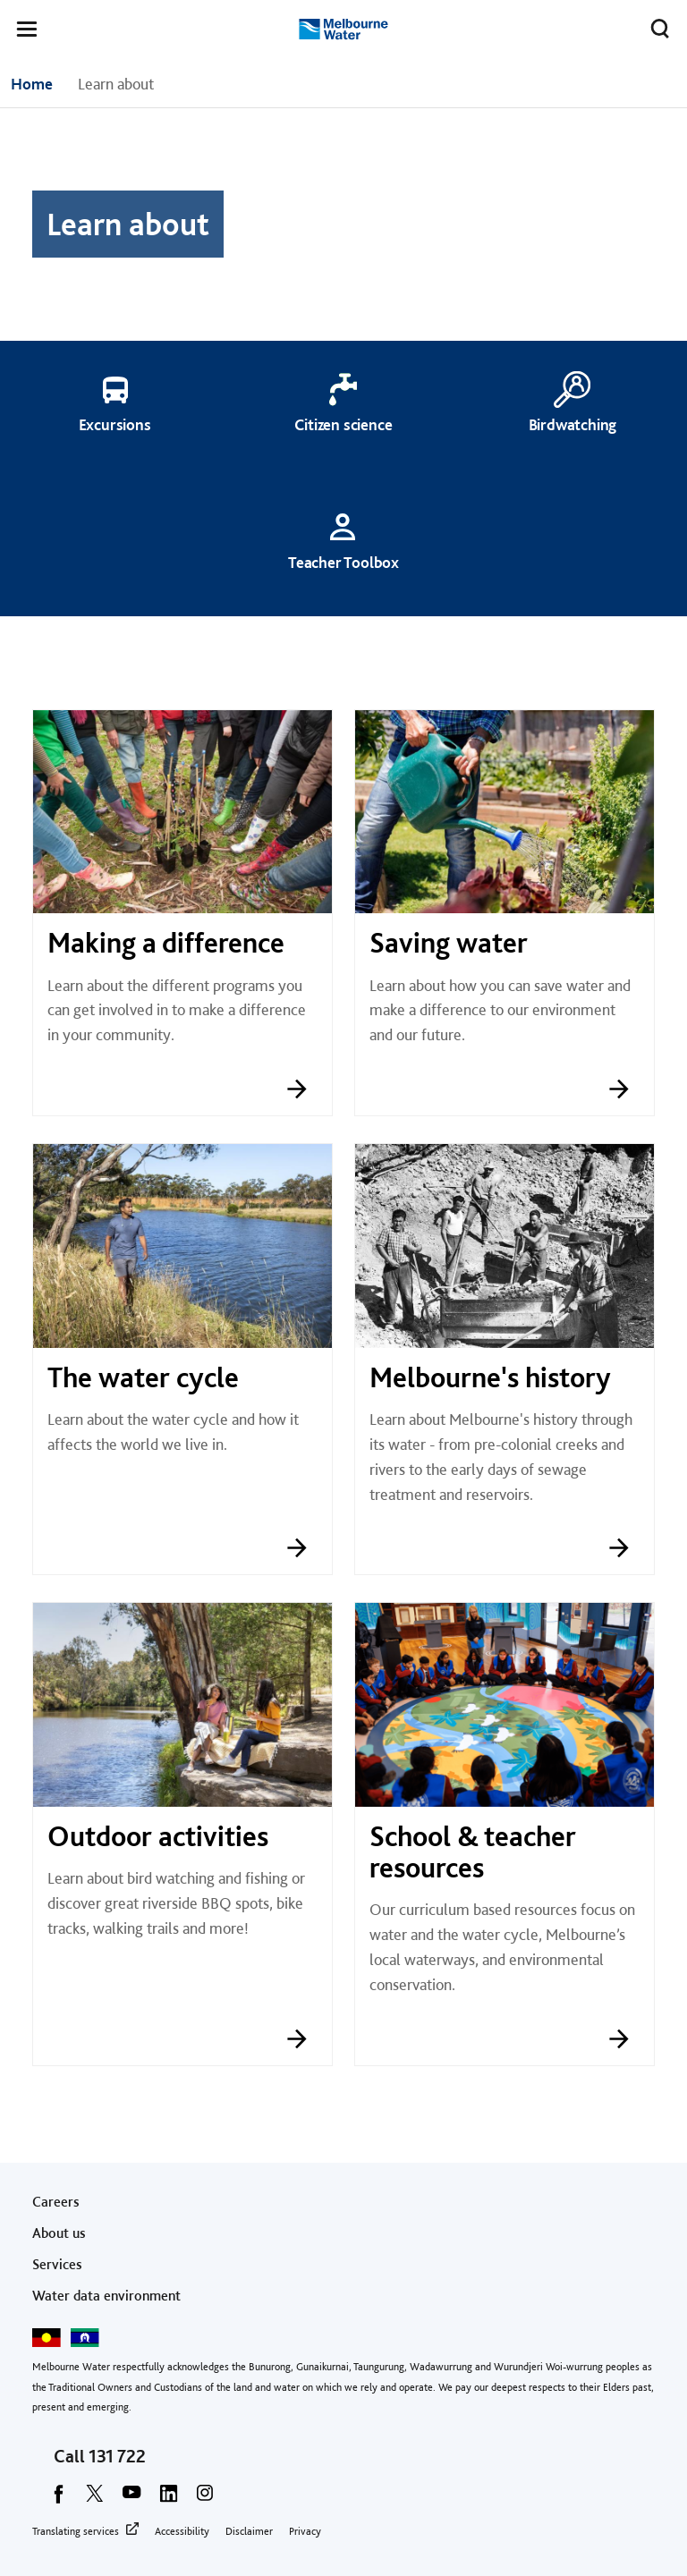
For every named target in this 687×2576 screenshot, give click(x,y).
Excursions (115, 424)
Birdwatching (573, 424)
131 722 (117, 2456)
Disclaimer (249, 2531)
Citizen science (343, 424)
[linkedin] (168, 2499)
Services (57, 2264)
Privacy (305, 2531)
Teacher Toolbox (343, 562)
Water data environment (106, 2295)
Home (32, 83)
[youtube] (131, 2499)
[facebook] (58, 2499)
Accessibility (182, 2531)
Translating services (75, 2531)
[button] (27, 32)
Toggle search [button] (655, 25)
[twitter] (94, 2499)
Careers (56, 2201)
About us (59, 2232)
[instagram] (205, 2499)
